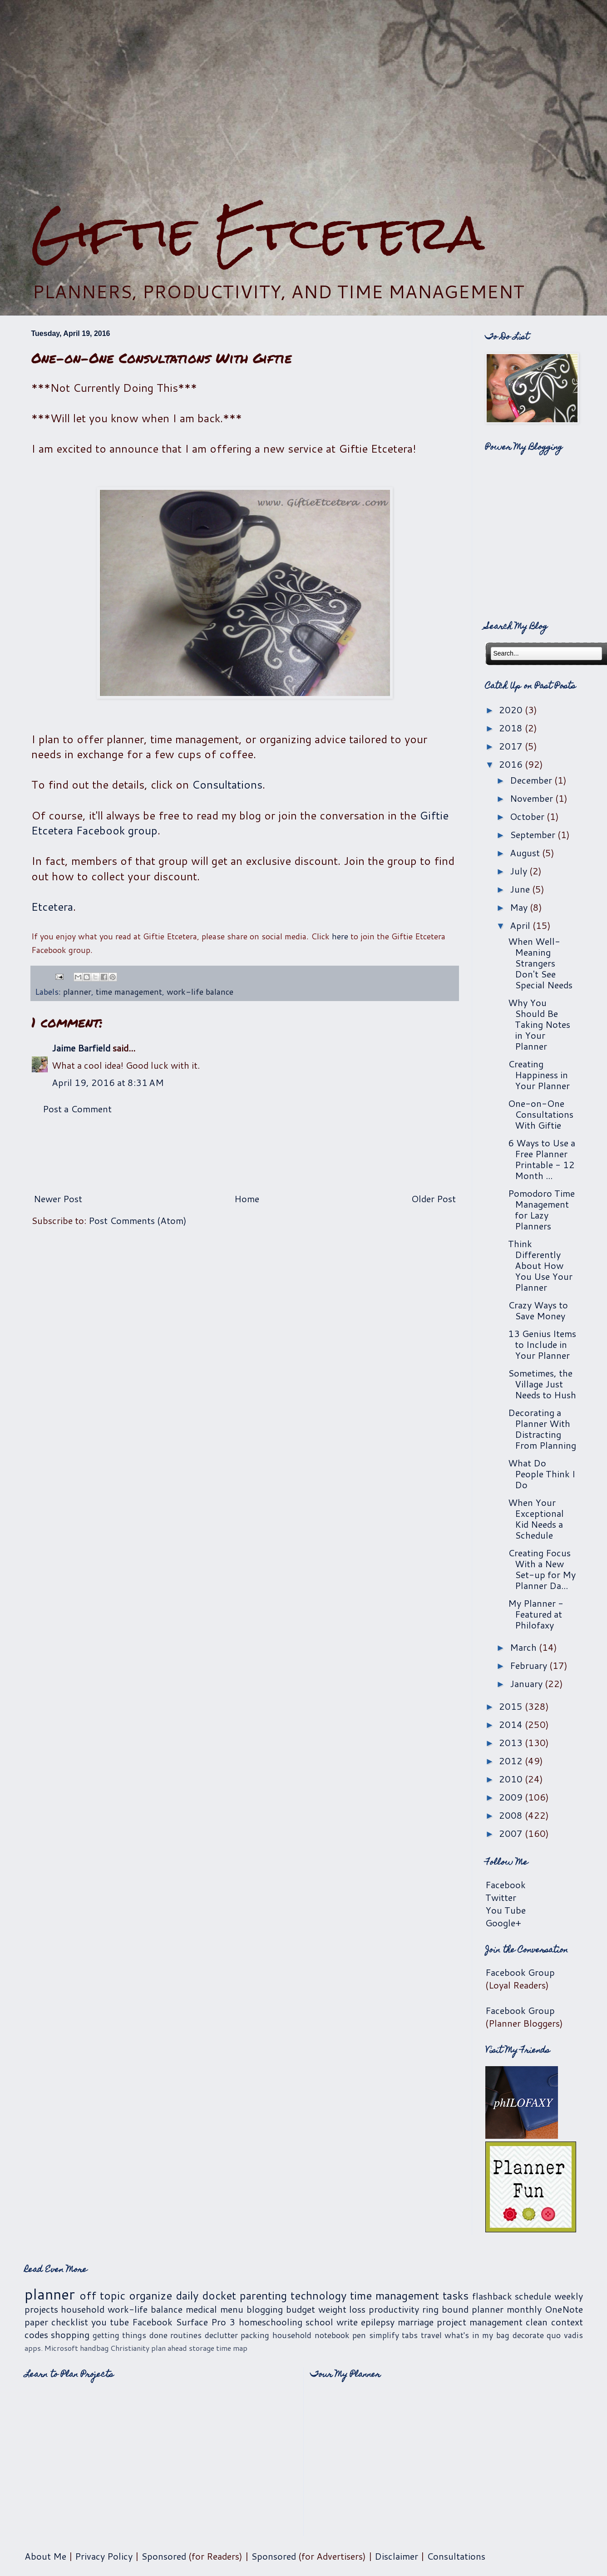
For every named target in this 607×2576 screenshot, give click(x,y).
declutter (221, 2335)
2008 (512, 1815)
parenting (263, 2295)
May (520, 907)
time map (231, 2348)
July (519, 870)
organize (150, 2295)
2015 (512, 1706)
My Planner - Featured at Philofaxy (535, 1614)
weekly (568, 2296)
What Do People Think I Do (541, 1473)
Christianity (129, 2348)
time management (129, 991)
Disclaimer (396, 2556)
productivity (394, 2309)
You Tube (505, 1910)
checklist (69, 2321)
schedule (533, 2296)
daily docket (206, 2295)
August (526, 852)
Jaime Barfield (81, 1047)
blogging (265, 2309)
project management (480, 2321)
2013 (512, 1742)
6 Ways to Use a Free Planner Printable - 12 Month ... (541, 1159)
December (532, 780)
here (340, 936)
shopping (70, 2334)
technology (318, 2295)
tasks (456, 2295)
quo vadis (565, 2335)
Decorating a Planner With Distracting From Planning (542, 1428)
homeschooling (270, 2321)
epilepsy (378, 2321)
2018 (512, 727)
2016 (512, 764)
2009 (512, 1797)
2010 (512, 1778)
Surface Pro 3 (205, 2321)
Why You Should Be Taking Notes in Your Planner (539, 1024)
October (528, 816)
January (527, 1683)
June (521, 889)
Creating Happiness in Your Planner (539, 1074)
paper (36, 2321)
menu (231, 2309)
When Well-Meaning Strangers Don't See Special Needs (540, 963)
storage (201, 2348)
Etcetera (52, 906)
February (529, 1665)
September (534, 834)
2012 (512, 1760)
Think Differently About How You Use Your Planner (540, 1265)
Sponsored (163, 2556)
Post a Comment (77, 1108)
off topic (102, 2295)
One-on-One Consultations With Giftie (540, 1114)
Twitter (500, 1897)
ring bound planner (462, 2309)
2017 (512, 746)
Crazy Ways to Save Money (538, 1310)
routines (186, 2335)
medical (201, 2309)
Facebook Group (520, 1972)
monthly (524, 2309)
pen (359, 2335)
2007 (512, 1833)
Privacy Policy (104, 2556)
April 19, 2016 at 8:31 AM (108, 1082)
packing (255, 2335)
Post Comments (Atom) (138, 1220)
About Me (45, 2556)
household (82, 2309)
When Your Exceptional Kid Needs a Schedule (536, 1518)
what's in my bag (476, 2335)
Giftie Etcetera (257, 232)
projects (41, 2309)
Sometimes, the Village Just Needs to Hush (542, 1384)
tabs (410, 2335)
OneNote (564, 2309)
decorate (528, 2335)
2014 (512, 1724)
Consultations (227, 784)
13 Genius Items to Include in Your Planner (542, 1344)
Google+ (503, 1922)
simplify (384, 2335)
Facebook (505, 1884)
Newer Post (58, 1198)
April (521, 925)
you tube (110, 2321)
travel (431, 2335)
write (347, 2321)
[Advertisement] (304, 102)
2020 (512, 709)
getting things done (130, 2335)
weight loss (342, 2309)
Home (246, 1198)
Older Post (433, 1198)
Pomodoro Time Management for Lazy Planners (541, 1209)
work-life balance (200, 991)
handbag (94, 2348)
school (319, 2321)
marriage (416, 2321)
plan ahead (169, 2348)
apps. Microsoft (51, 2348)
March (524, 1647)
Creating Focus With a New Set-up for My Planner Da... (542, 1569)
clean (537, 2321)
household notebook (311, 2335)
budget (300, 2309)
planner (77, 991)
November (532, 798)
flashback (492, 2296)
